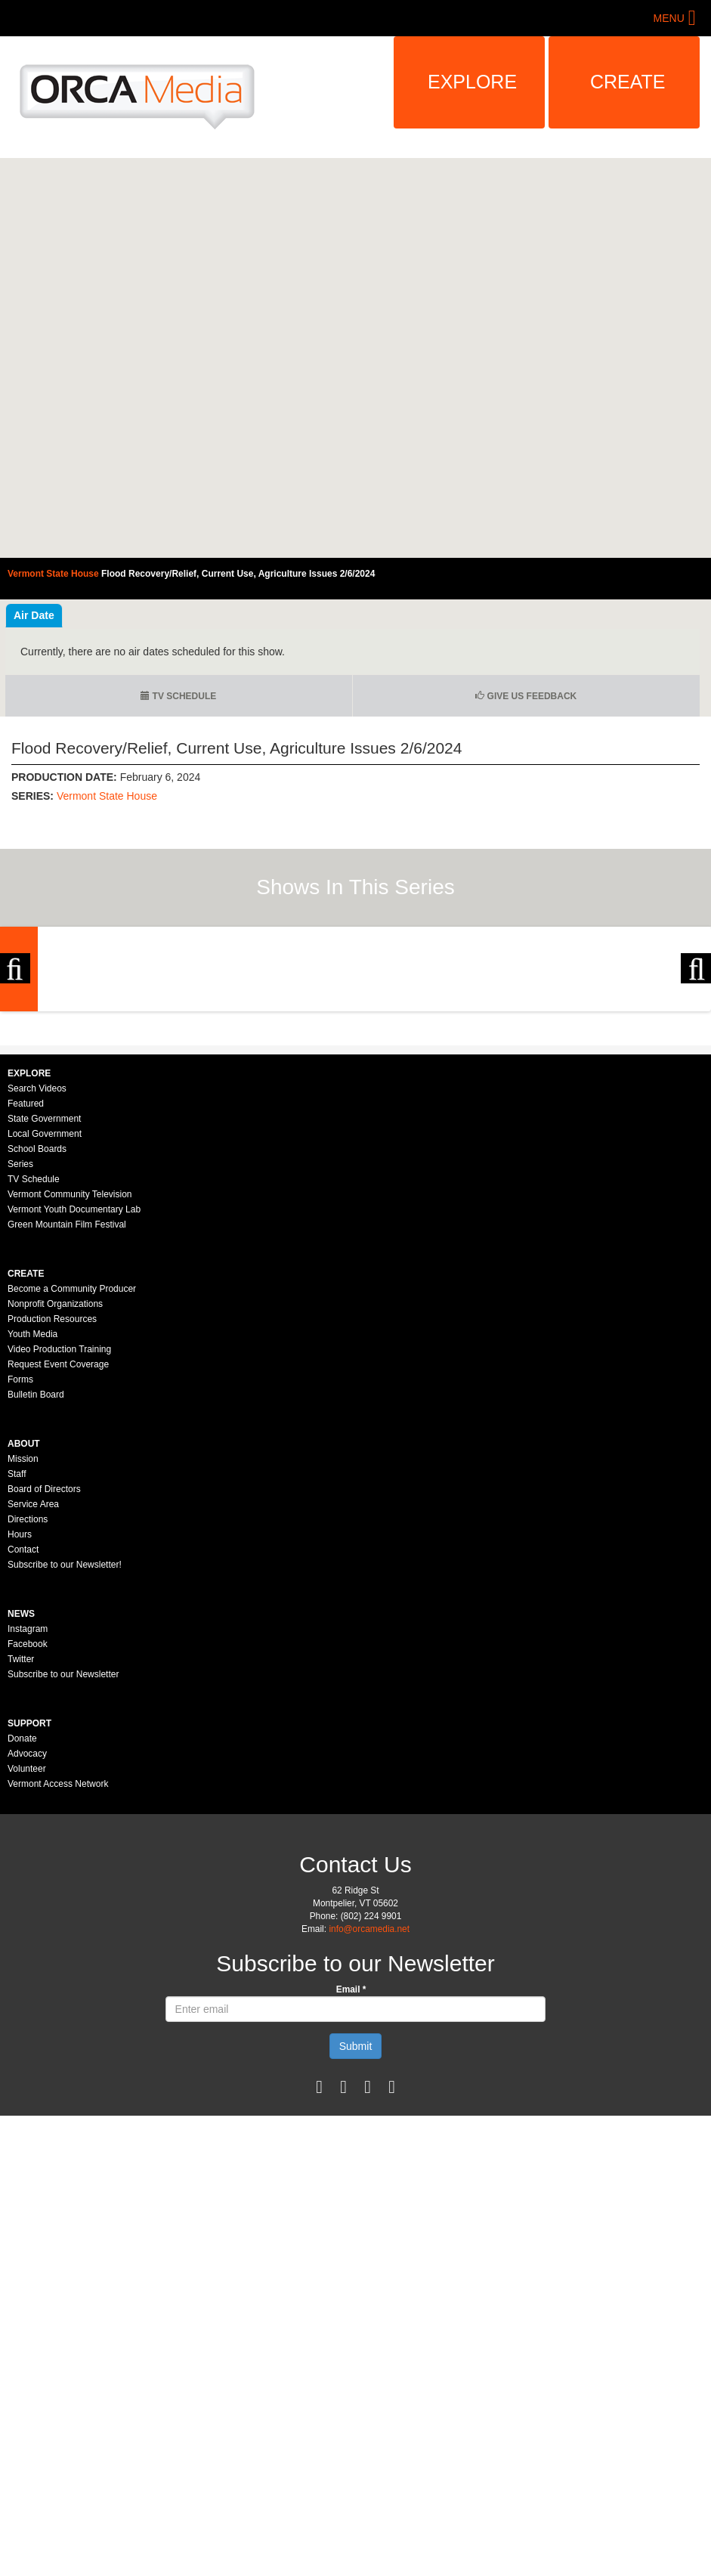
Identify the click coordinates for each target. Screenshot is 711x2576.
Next (696, 1069)
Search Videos (37, 1288)
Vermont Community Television (70, 1394)
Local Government (45, 1334)
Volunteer (27, 1969)
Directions (28, 1719)
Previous (15, 1069)
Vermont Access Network (58, 1984)
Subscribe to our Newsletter (63, 1874)
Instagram (28, 1829)
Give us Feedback (526, 696)
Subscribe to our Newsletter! (65, 1765)
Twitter (21, 1859)
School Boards (37, 1349)
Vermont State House (107, 796)
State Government (44, 1319)
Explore (472, 81)
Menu (669, 18)
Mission (23, 1659)
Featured (26, 1304)
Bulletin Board (36, 1595)
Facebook (28, 1844)
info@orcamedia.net (369, 2129)
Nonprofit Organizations (55, 1504)
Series (20, 1364)
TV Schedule (178, 696)
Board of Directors (44, 1689)
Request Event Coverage (58, 1564)
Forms (20, 1579)
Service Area (33, 1704)
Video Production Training (59, 1549)
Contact (23, 1750)
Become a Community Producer (72, 1489)
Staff (17, 1674)
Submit (356, 2246)
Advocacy (27, 1954)
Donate (22, 1939)
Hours (20, 1734)
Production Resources (52, 1519)
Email (351, 2189)
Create (628, 81)
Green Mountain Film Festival (67, 1425)
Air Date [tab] (34, 615)
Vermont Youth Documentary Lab (74, 1409)
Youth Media (32, 1534)
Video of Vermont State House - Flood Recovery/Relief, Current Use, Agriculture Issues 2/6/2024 (355, 358)
